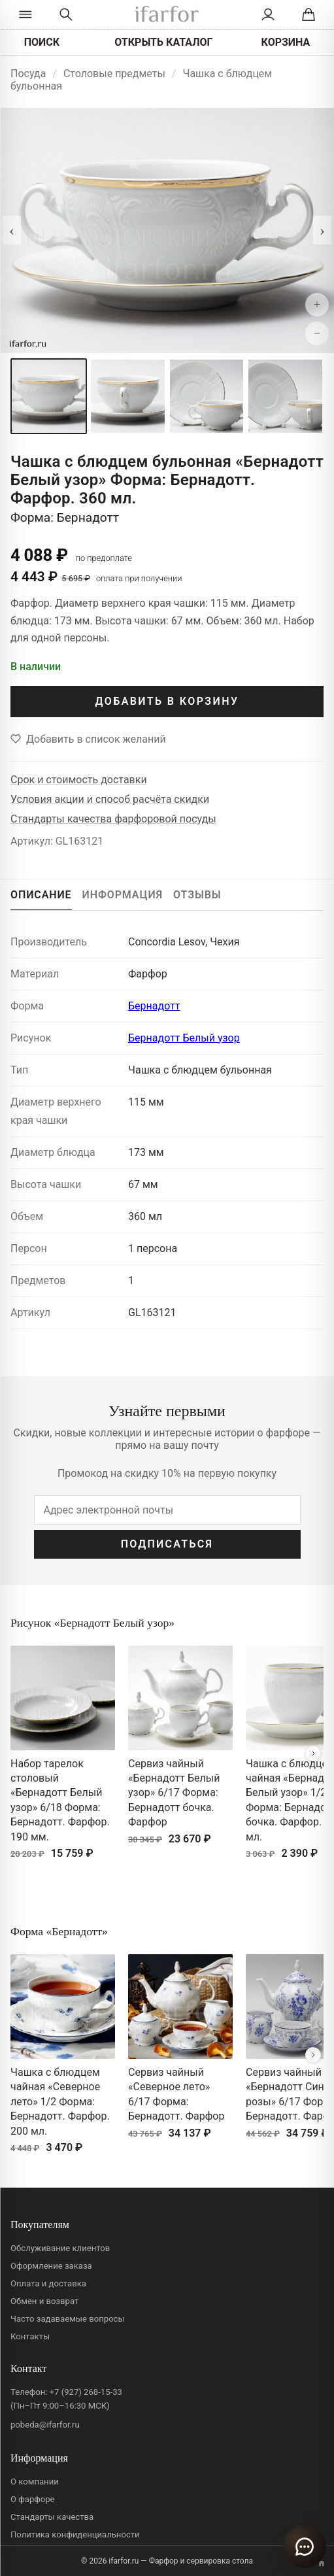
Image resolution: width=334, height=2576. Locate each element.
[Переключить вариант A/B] (321, 2563)
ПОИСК (41, 42)
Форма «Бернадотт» (59, 1931)
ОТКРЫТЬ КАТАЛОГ (163, 42)
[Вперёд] (313, 1753)
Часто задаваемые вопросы (67, 2319)
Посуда (28, 73)
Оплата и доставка (48, 2283)
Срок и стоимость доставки (78, 779)
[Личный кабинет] (268, 14)
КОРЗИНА (285, 42)
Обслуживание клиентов (60, 2248)
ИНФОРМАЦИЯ (122, 895)
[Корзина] (308, 14)
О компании (34, 2481)
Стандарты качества (51, 2517)
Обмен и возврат (44, 2301)
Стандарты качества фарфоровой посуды (113, 819)
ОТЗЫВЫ (197, 895)
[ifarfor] (166, 14)
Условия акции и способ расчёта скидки (109, 799)
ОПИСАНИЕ (41, 895)
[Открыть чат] (304, 2546)
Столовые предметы (114, 73)
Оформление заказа (51, 2266)
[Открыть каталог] (26, 14)
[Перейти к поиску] (66, 14)
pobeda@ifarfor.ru (45, 2425)
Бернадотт (154, 1006)
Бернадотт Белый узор (184, 1038)
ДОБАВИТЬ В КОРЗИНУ (167, 701)
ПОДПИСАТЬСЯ (167, 1544)
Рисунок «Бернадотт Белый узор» (92, 1622)
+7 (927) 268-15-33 (86, 2392)
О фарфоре (32, 2499)
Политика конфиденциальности (75, 2534)
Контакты (30, 2336)
